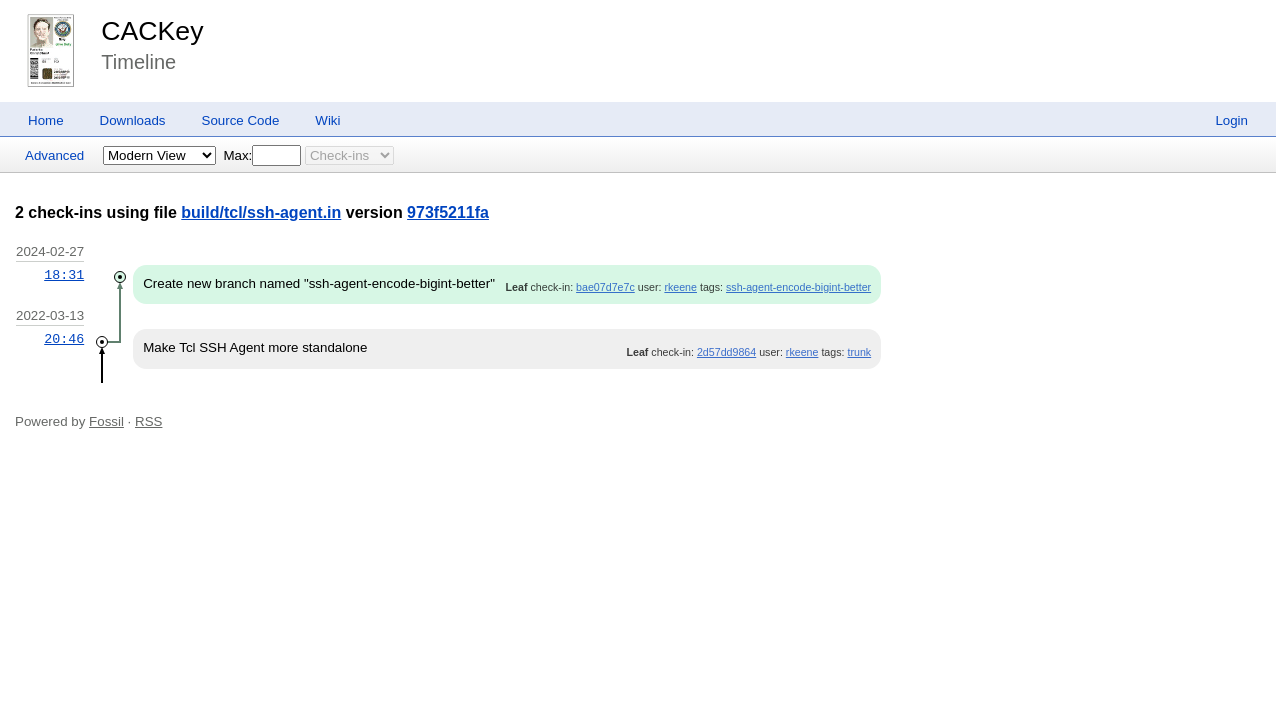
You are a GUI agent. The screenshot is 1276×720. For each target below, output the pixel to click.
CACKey (152, 31)
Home (46, 120)
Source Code (241, 120)
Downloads (133, 120)
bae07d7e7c (605, 287)
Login (1231, 120)
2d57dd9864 (726, 352)
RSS (148, 421)
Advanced (54, 155)
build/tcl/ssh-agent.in (261, 212)
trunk (859, 352)
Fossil (106, 421)
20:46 (64, 339)
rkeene (680, 287)
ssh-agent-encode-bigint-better (798, 287)
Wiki (327, 120)
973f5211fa (448, 212)
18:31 (64, 275)
